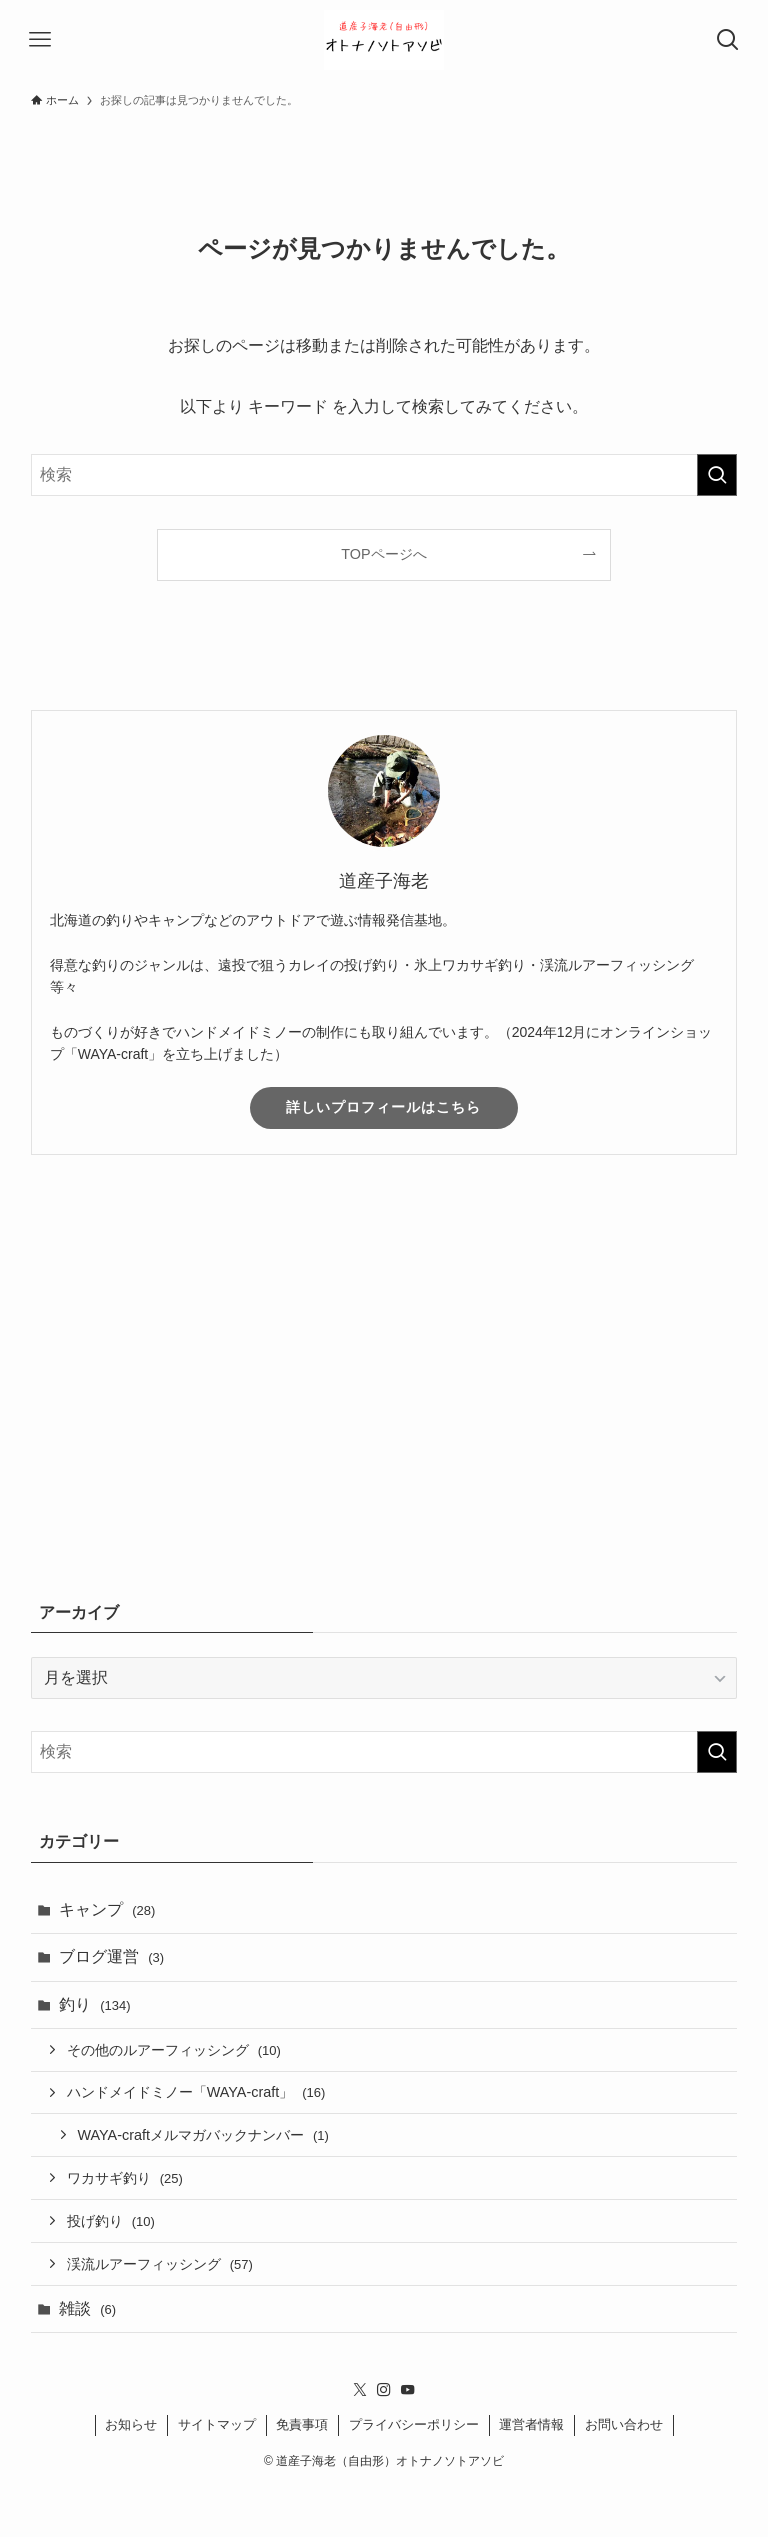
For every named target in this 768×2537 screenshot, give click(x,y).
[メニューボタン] (40, 40)
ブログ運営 (111, 1956)
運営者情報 (531, 2424)
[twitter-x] (360, 2390)
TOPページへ (383, 554)
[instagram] (384, 2390)
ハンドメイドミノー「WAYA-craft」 (196, 2092)
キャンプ (107, 1909)
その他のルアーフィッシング (174, 2050)
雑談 (87, 2308)
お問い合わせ (624, 2424)
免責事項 (302, 2424)
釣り (95, 2004)
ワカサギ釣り (125, 2178)
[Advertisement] (384, 1394)
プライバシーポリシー (414, 2424)
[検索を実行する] (717, 475)
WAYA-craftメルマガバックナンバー (203, 2135)
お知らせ (131, 2424)
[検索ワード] (384, 475)
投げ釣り (111, 2221)
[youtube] (408, 2390)
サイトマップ (217, 2424)
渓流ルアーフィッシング (160, 2264)
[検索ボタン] (728, 40)
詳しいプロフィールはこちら (383, 1107)
